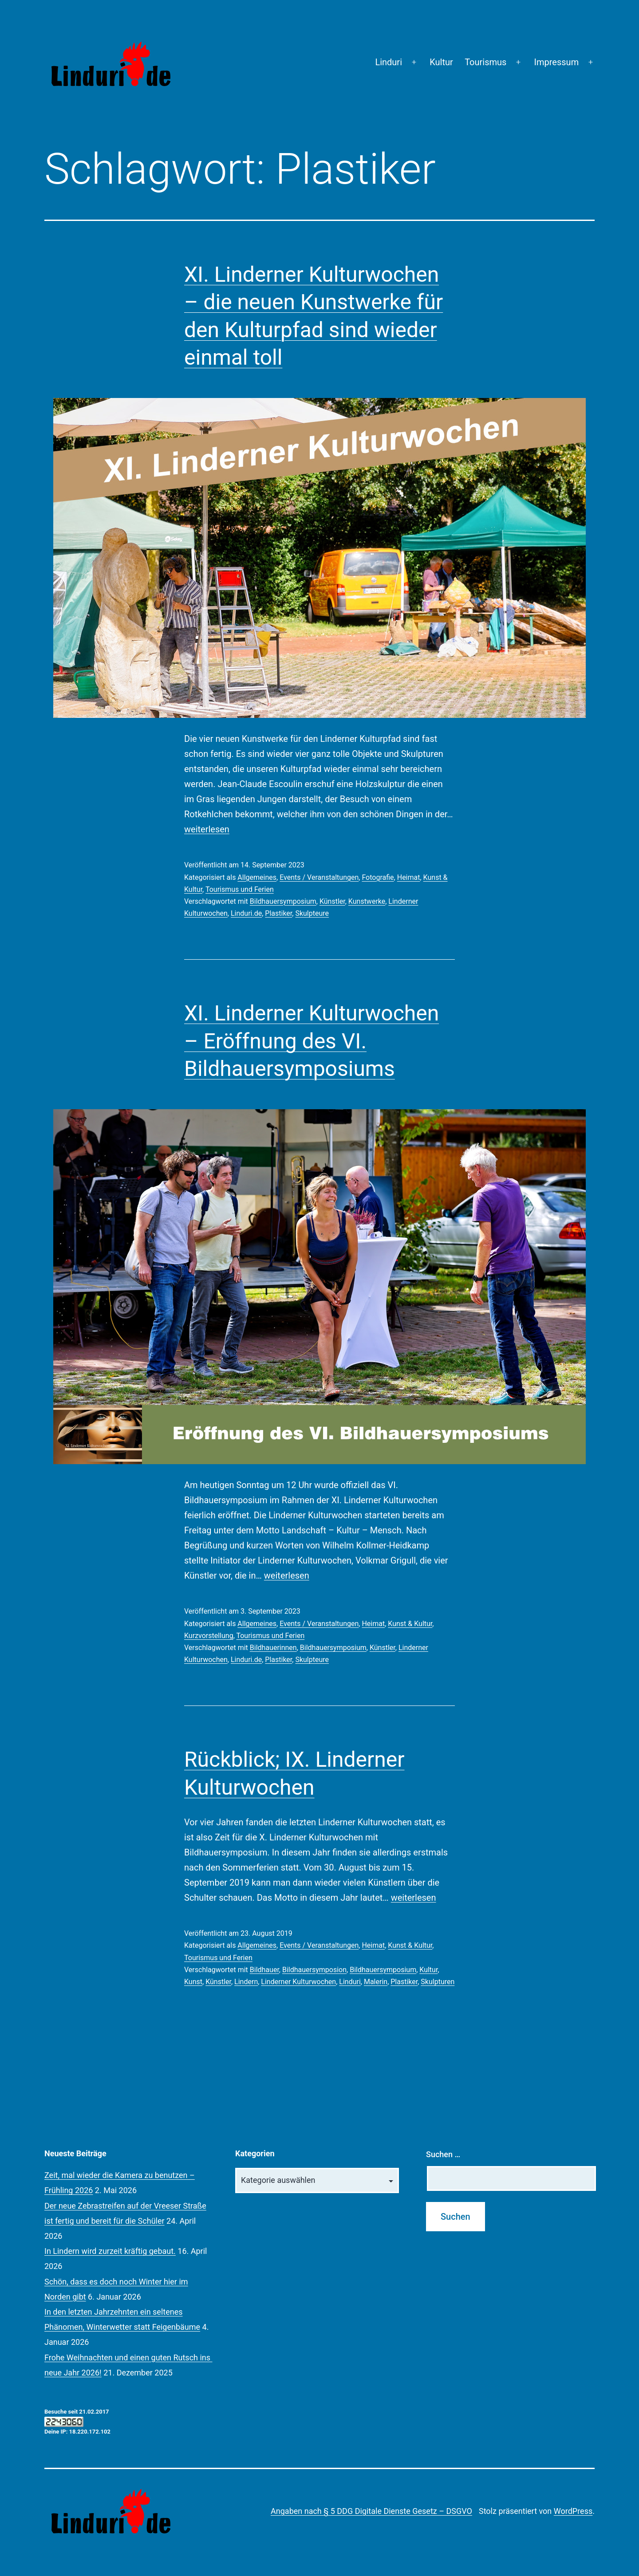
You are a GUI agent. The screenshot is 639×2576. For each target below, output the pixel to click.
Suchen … (443, 2154)
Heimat (408, 877)
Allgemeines (256, 877)
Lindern (246, 1981)
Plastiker (278, 913)
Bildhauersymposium (283, 901)
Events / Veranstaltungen (319, 877)
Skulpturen (437, 1981)
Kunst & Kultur (410, 1623)
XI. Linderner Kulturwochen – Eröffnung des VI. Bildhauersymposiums (311, 1040)
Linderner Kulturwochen (298, 1981)
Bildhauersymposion (314, 1969)
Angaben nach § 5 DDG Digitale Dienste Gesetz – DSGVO (371, 2511)
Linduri (388, 62)
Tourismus (485, 62)
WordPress (573, 2511)
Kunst (193, 1981)
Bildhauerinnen (273, 1647)
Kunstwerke (366, 901)
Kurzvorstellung (208, 1635)
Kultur (441, 62)
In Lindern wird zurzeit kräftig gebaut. (110, 2251)
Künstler (332, 901)
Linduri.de (246, 913)
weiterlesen (206, 829)
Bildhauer (264, 1969)
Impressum (556, 62)
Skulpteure (312, 913)
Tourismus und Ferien (239, 889)
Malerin (375, 1981)
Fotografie (378, 877)
